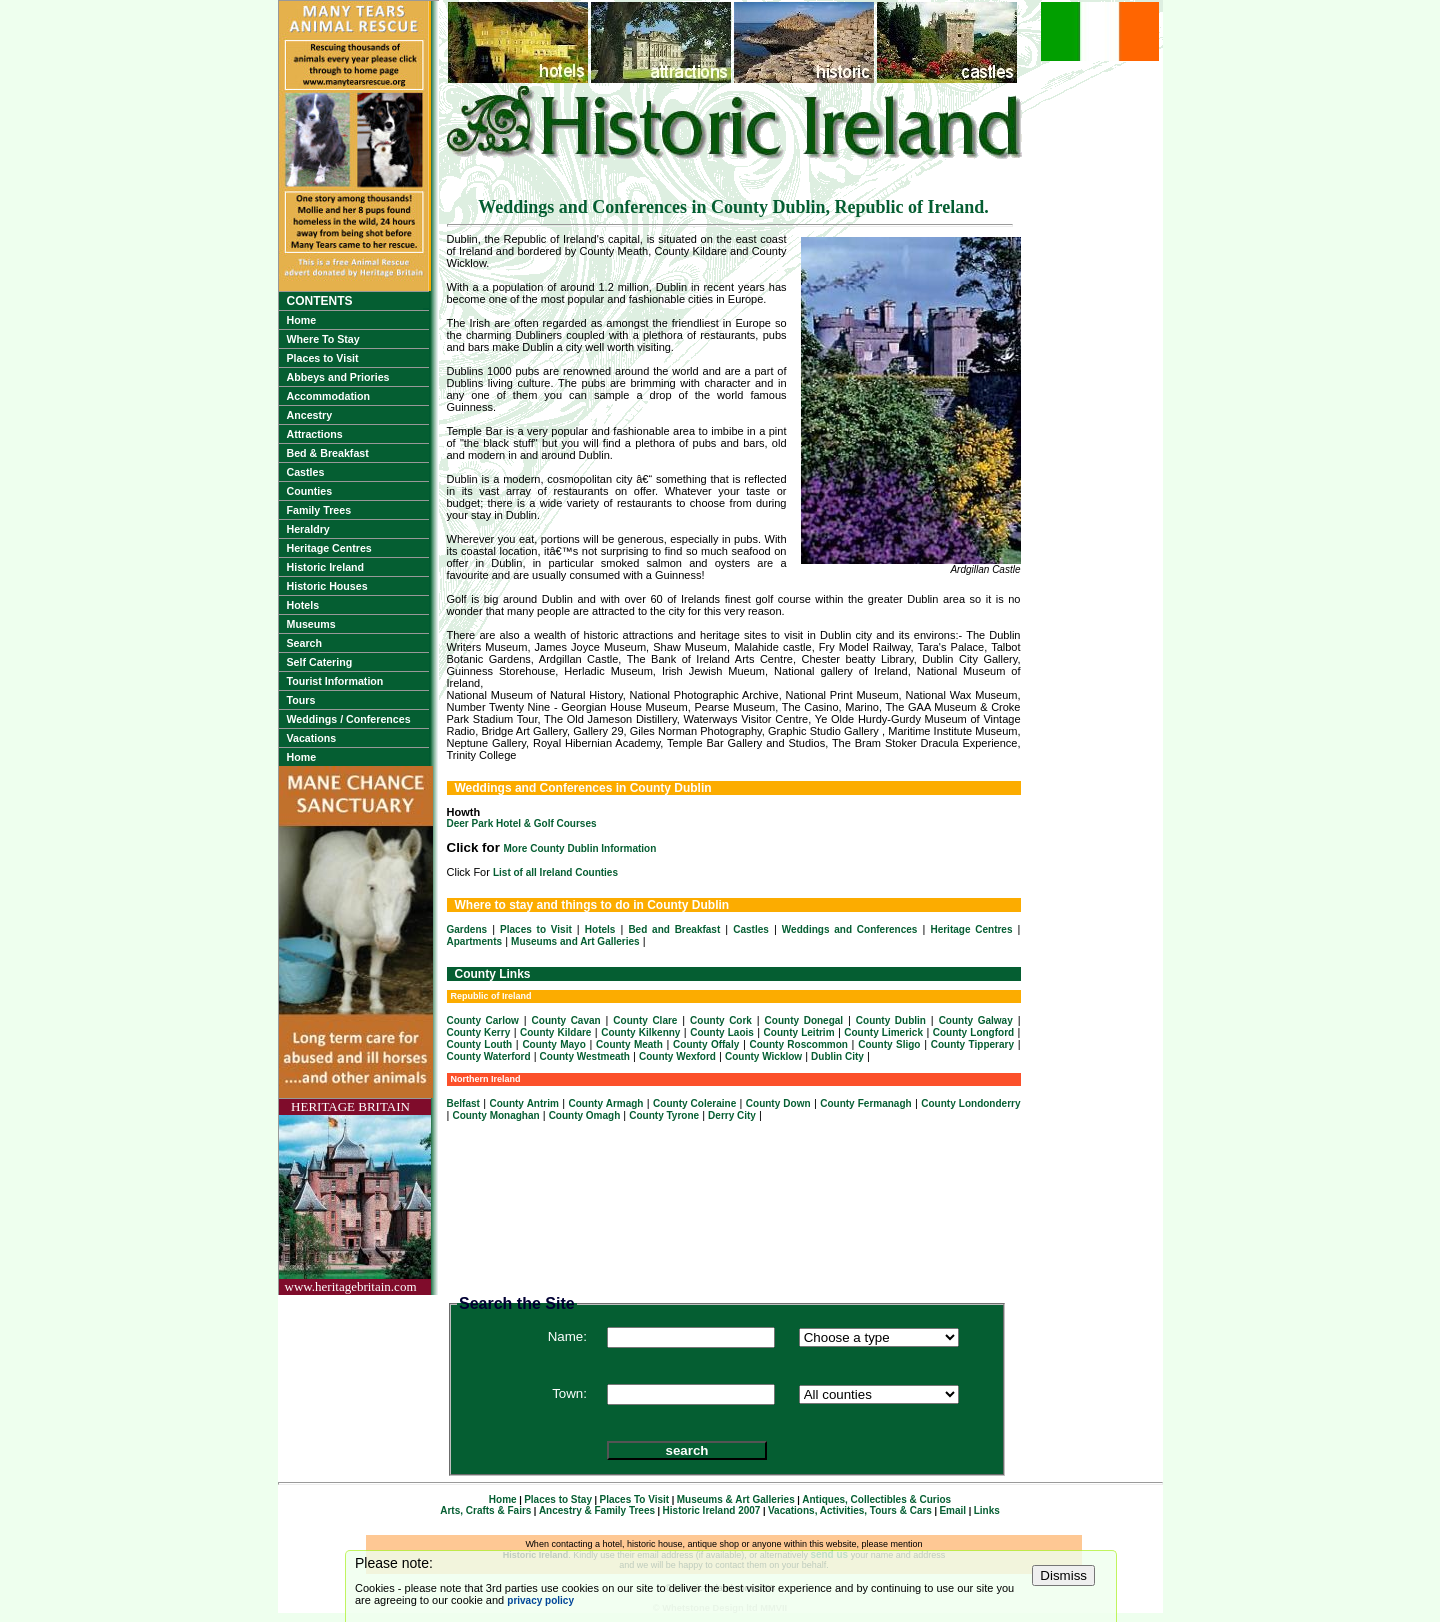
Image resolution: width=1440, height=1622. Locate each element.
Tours (301, 700)
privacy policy (540, 1600)
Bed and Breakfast (674, 929)
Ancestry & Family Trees (597, 1510)
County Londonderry (970, 1103)
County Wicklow (763, 1056)
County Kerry (479, 1032)
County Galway (976, 1020)
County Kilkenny (640, 1032)
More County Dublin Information (580, 848)
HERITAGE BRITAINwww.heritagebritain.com (351, 1196)
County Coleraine (694, 1103)
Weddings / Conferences (349, 719)
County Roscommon (799, 1044)
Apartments (475, 941)
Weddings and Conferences (850, 929)
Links (987, 1510)
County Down (778, 1103)
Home (302, 320)
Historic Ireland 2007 (712, 1510)
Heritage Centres (329, 548)
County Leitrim (799, 1032)
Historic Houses (327, 586)
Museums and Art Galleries (575, 941)
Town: (569, 1393)
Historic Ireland (326, 567)
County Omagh (585, 1115)
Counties (310, 491)
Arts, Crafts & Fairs (485, 1510)
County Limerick (883, 1032)
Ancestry (310, 415)
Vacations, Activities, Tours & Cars (850, 1510)
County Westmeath (585, 1056)
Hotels (303, 605)
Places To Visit (635, 1499)
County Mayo (553, 1044)
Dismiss (1063, 1575)
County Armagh (606, 1103)
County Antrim (523, 1103)
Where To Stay (323, 339)
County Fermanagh (865, 1103)
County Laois (722, 1032)
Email (952, 1510)
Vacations (312, 738)
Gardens (467, 929)
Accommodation (328, 396)
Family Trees (319, 510)
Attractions (315, 434)
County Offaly (706, 1044)
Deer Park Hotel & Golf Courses (522, 823)
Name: (567, 1336)
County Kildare (556, 1032)
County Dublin (891, 1020)
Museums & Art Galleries (736, 1499)
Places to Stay (558, 1499)
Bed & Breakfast (328, 453)
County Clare (645, 1020)
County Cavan (566, 1020)
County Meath (629, 1044)
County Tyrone (664, 1115)
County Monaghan (495, 1115)
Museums (311, 624)
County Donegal (804, 1020)
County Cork (721, 1020)
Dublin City (837, 1056)
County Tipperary (972, 1044)
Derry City (732, 1115)
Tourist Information (335, 681)
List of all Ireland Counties (555, 872)
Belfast (463, 1103)
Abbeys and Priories (338, 377)
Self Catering (320, 662)
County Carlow (483, 1020)
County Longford (973, 1032)
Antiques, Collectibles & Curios (876, 1499)
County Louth (480, 1044)
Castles (306, 472)
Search (305, 643)
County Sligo (889, 1044)
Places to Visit (323, 358)
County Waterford (489, 1056)
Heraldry (308, 529)
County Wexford (677, 1056)
